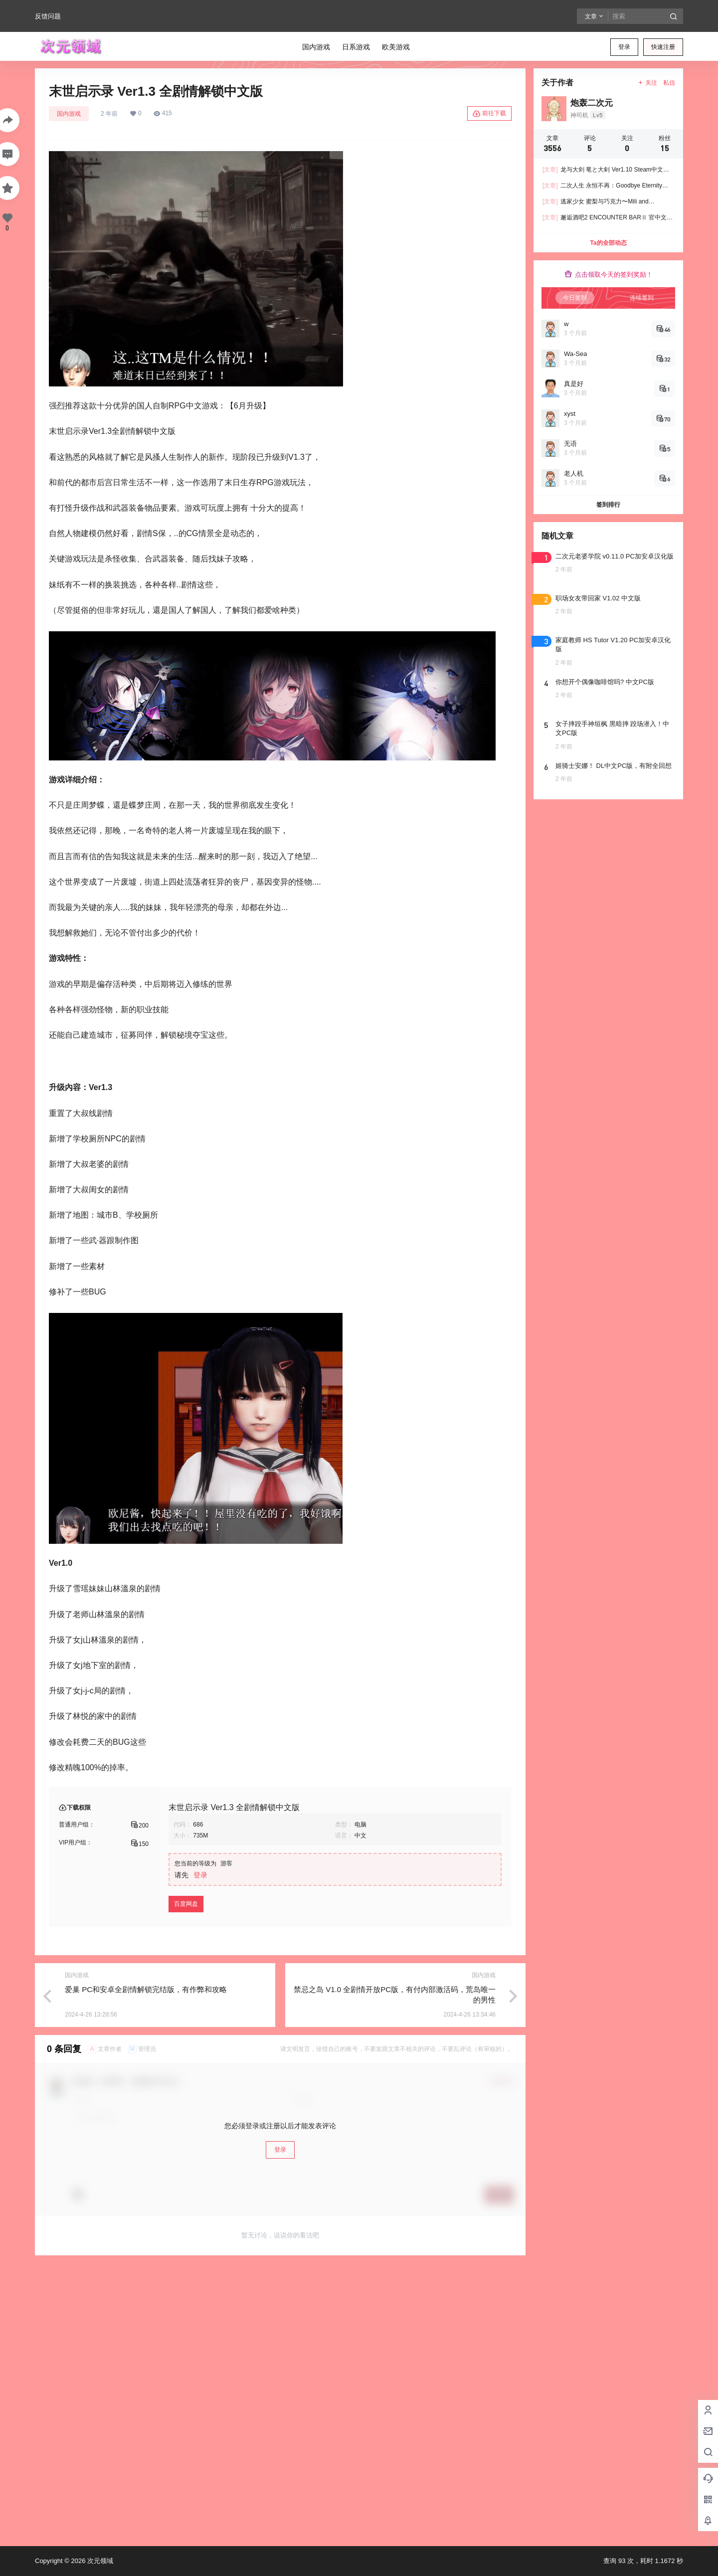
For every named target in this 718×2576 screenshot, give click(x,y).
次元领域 (99, 2561)
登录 (624, 46)
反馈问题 (48, 16)
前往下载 (489, 114)
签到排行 (608, 504)
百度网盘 (186, 1903)
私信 (669, 82)
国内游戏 (69, 113)
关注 (647, 82)
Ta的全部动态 (608, 242)
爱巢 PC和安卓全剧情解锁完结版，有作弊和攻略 (146, 1989)
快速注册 (663, 46)
